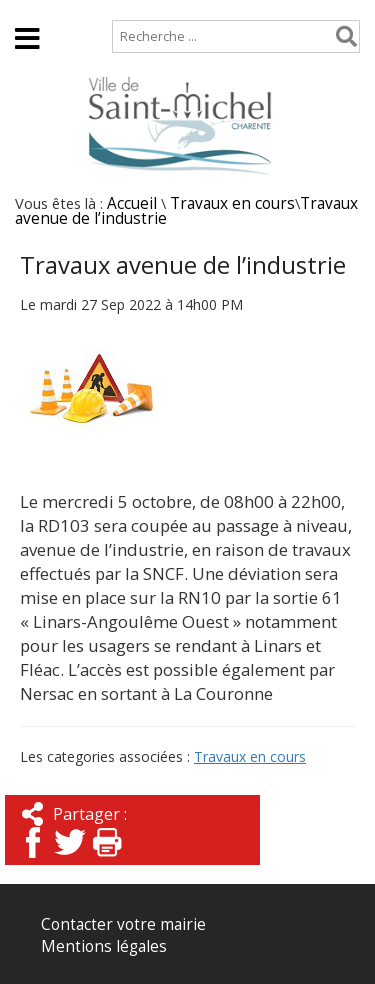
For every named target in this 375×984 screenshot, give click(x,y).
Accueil (32, 9)
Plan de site (127, 9)
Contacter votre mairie (123, 924)
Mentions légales (104, 946)
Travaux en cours (232, 203)
